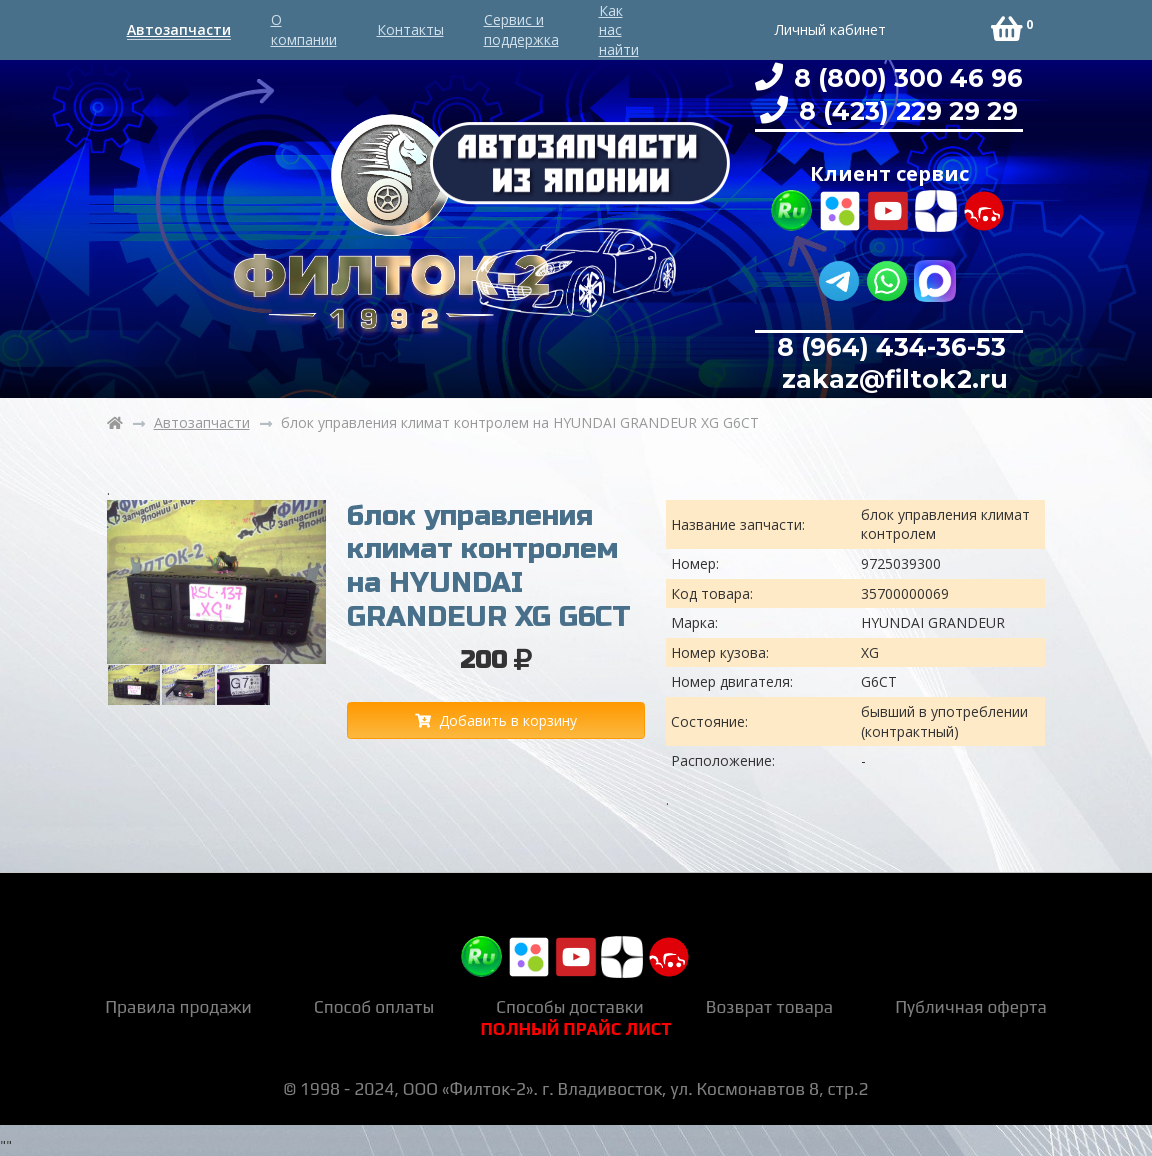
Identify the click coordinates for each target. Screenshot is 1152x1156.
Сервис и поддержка (521, 29)
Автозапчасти (179, 29)
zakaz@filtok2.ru (891, 379)
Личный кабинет (830, 29)
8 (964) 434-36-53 (891, 347)
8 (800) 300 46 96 (905, 78)
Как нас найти (619, 30)
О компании (304, 29)
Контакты (410, 29)
